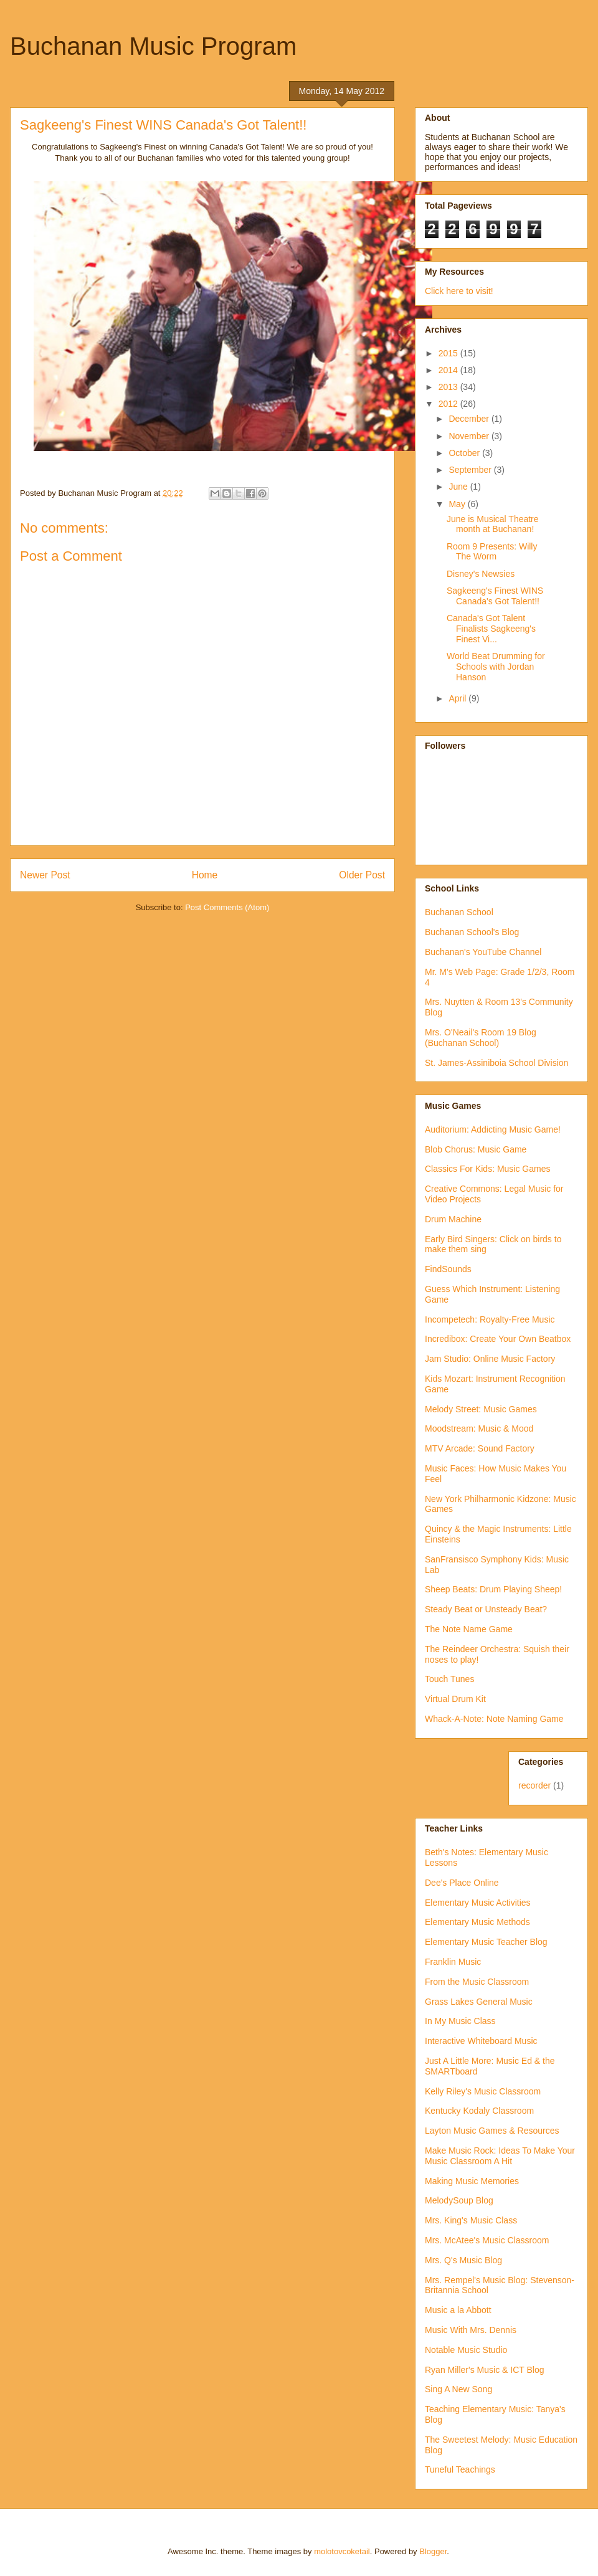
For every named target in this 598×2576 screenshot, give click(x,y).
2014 (449, 370)
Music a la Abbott (458, 2310)
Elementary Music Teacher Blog (486, 1942)
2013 (449, 387)
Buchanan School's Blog (472, 932)
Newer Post (45, 875)
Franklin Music (453, 1962)
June (459, 487)
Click (435, 291)
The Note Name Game (469, 1629)
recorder (534, 1785)
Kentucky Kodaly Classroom (479, 2111)
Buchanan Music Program (153, 46)
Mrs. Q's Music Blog (463, 2260)
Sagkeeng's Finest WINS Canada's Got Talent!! (495, 596)
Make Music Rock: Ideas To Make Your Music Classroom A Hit (500, 2156)
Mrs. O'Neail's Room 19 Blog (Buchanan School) (480, 1037)
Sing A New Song (458, 2389)
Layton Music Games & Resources (492, 2131)
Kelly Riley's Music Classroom (483, 2091)
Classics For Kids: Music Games (487, 1169)
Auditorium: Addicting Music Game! (493, 1129)
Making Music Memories (472, 2181)
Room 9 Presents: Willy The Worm (492, 551)
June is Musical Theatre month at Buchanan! (493, 524)
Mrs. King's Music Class (471, 2220)
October (465, 453)
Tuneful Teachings (460, 2469)
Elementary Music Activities (478, 1903)
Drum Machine (453, 1219)
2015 (449, 353)
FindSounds (448, 1269)
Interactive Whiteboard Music (481, 2041)
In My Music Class (460, 2021)
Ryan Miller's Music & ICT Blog (484, 2370)
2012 (449, 404)
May (457, 504)
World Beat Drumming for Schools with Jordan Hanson (496, 666)
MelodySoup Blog (459, 2200)
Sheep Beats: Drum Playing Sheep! (493, 1589)
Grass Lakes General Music (479, 2002)
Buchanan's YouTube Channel (483, 952)
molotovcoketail (342, 2551)
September (470, 470)
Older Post (362, 875)
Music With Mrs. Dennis (470, 2330)
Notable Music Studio (466, 2350)
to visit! (478, 291)
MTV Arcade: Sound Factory (479, 1448)
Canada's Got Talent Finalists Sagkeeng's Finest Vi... (491, 628)
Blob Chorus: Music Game (475, 1149)
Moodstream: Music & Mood (479, 1428)
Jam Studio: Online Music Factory (490, 1359)
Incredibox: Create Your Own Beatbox (498, 1339)
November (469, 436)
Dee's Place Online (462, 1883)
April (458, 698)
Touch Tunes (449, 1679)
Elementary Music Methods (477, 1922)
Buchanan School (459, 912)
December (469, 419)
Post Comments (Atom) (227, 907)
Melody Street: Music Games (481, 1409)
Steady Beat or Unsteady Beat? (486, 1609)
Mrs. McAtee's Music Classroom (487, 2240)
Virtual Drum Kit (455, 1699)
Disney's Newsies (481, 574)
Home (205, 875)
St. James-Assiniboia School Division (496, 1063)
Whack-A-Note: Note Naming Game (494, 1719)
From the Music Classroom (477, 1982)
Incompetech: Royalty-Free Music (490, 1319)
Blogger (433, 2551)
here (454, 291)
